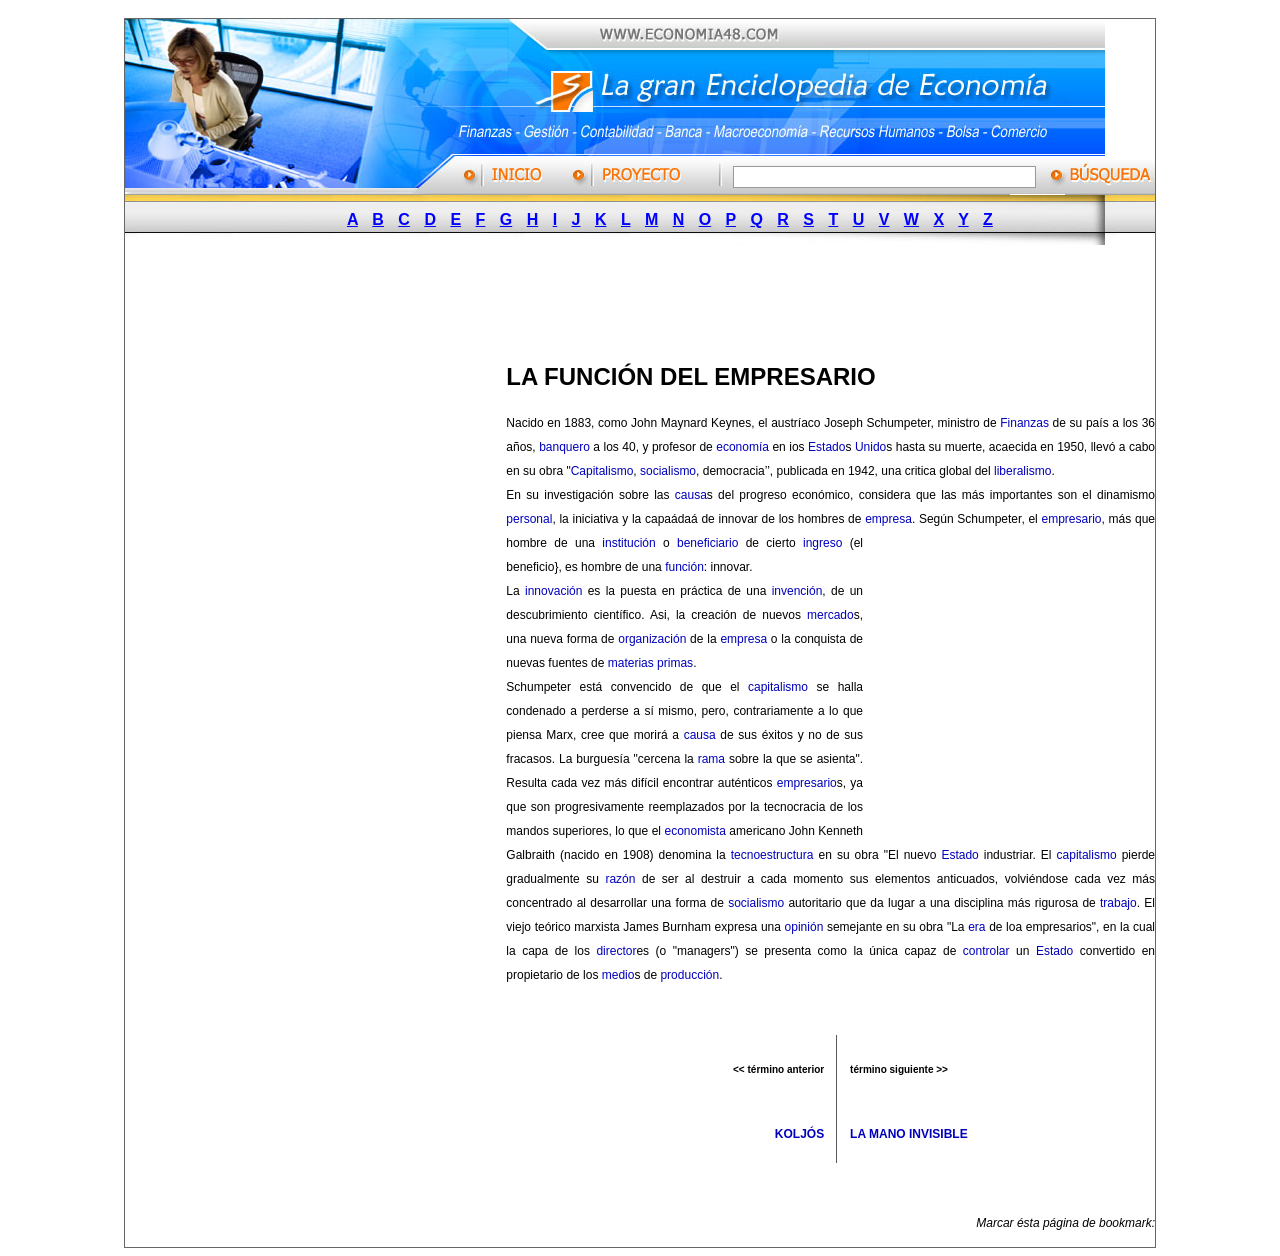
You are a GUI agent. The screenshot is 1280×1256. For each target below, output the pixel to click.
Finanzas (1024, 423)
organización (652, 639)
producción (689, 975)
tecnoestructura (772, 855)
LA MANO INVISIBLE (909, 1134)
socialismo (668, 471)
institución (628, 543)
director (616, 951)
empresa (888, 519)
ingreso (822, 543)
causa (691, 495)
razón (620, 879)
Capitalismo (602, 471)
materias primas (650, 663)
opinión (804, 927)
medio (618, 975)
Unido (870, 447)
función (684, 567)
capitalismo (778, 687)
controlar (986, 951)
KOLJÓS (799, 1134)
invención (797, 591)
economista (694, 831)
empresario (1072, 519)
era (976, 927)
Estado (826, 447)
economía (742, 447)
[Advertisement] (631, 298)
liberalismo (1022, 471)
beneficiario (707, 543)
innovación (553, 591)
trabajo (1118, 903)
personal (529, 519)
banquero (564, 447)
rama (711, 759)
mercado (830, 615)
